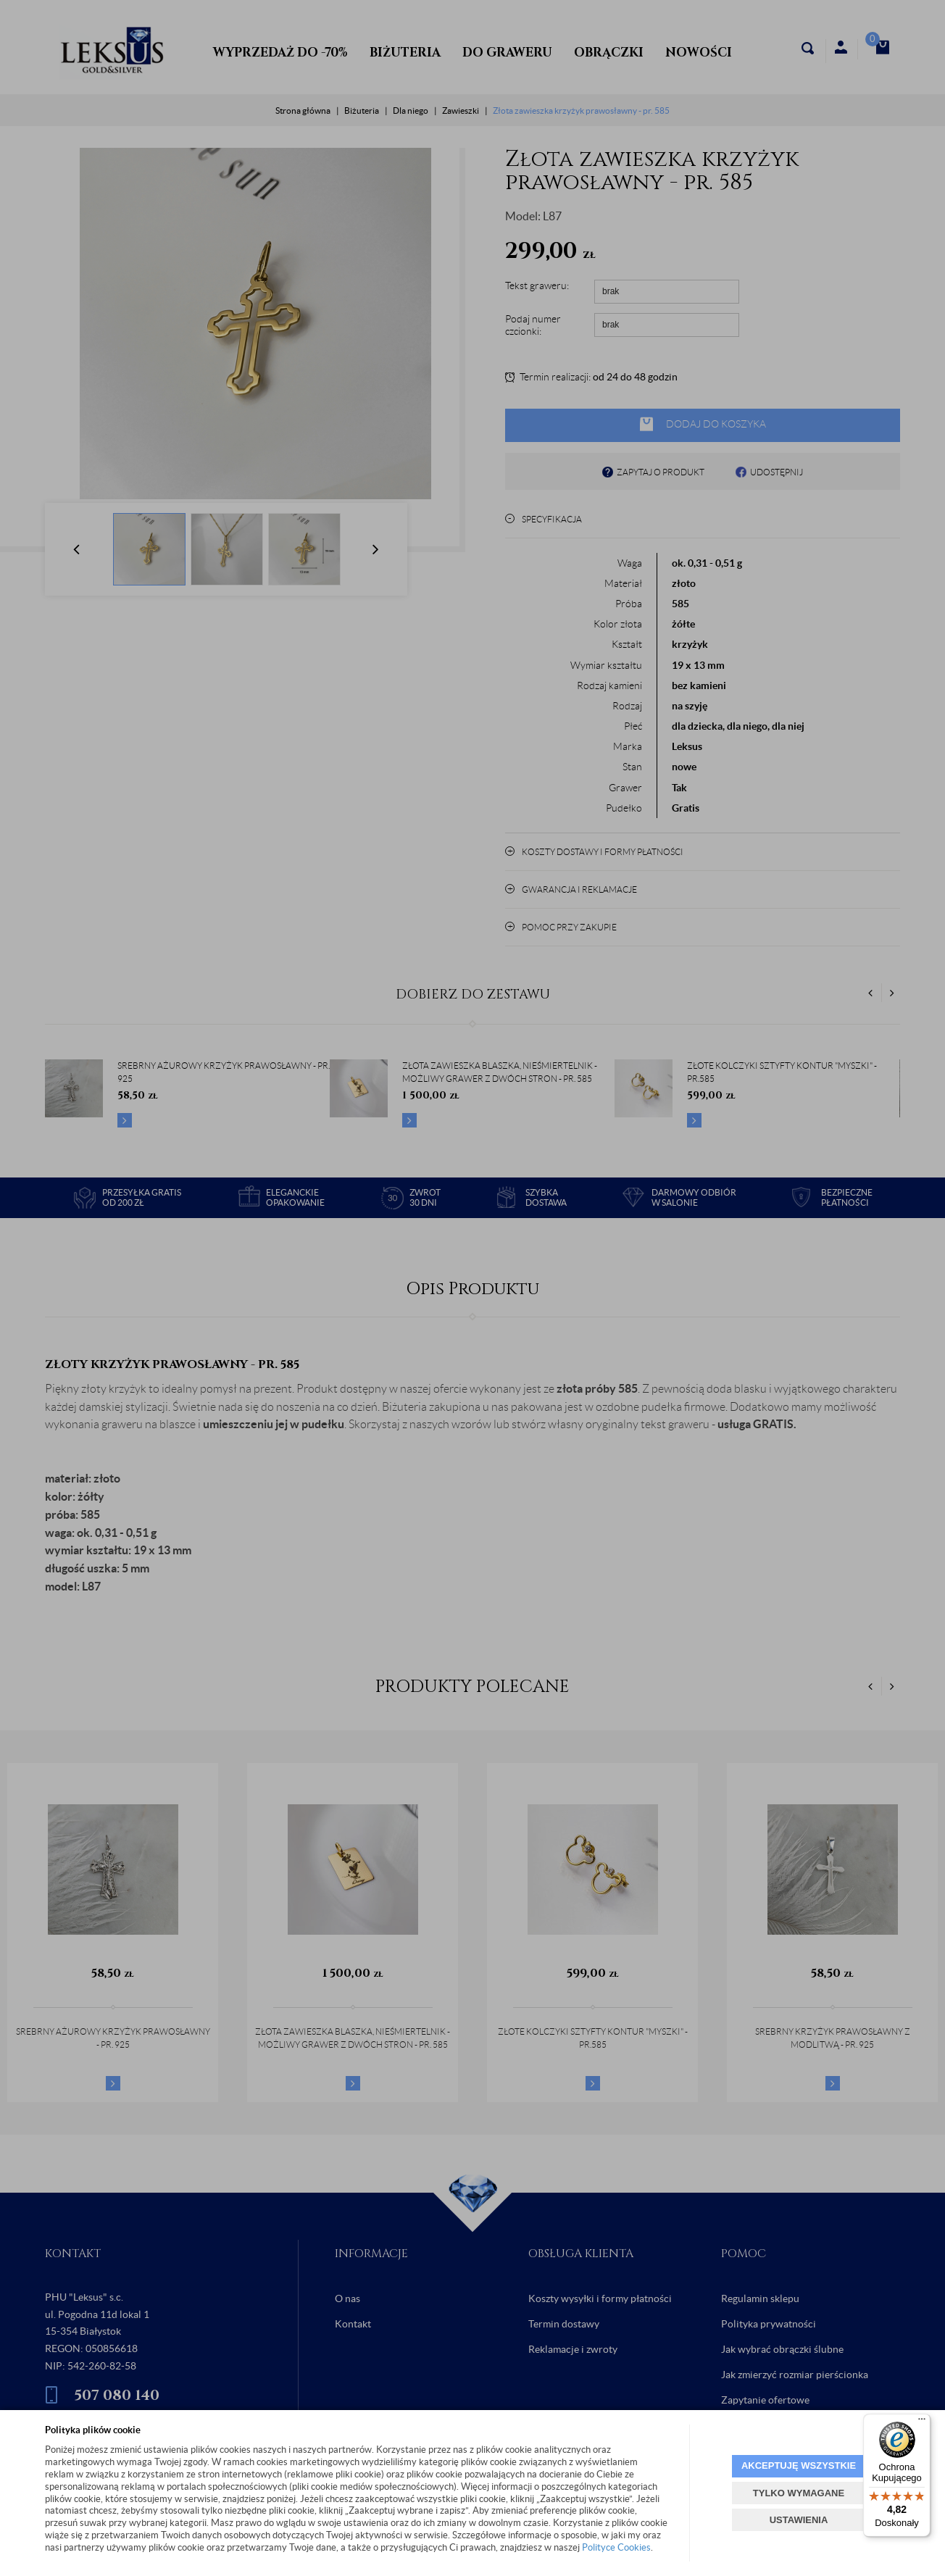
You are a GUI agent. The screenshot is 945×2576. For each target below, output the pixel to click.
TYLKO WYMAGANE (798, 2493)
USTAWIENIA (799, 2519)
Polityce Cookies (616, 2547)
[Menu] (922, 2422)
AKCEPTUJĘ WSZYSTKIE (798, 2465)
